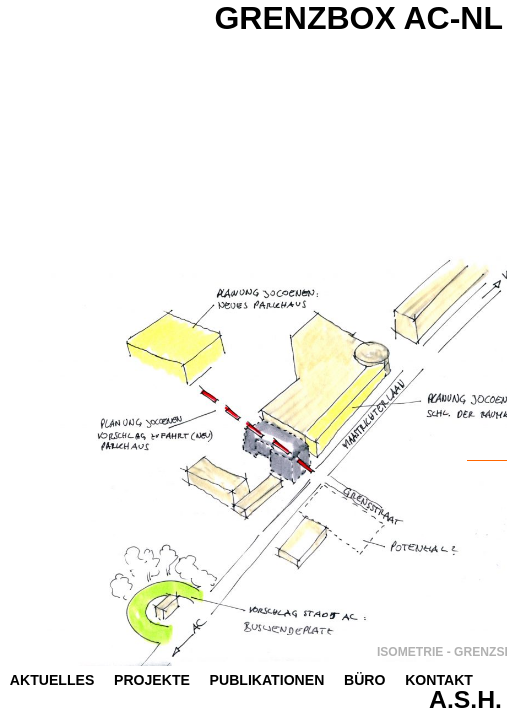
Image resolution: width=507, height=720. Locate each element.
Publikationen (267, 680)
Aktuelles (52, 680)
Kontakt (439, 680)
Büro (364, 680)
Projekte (152, 680)
